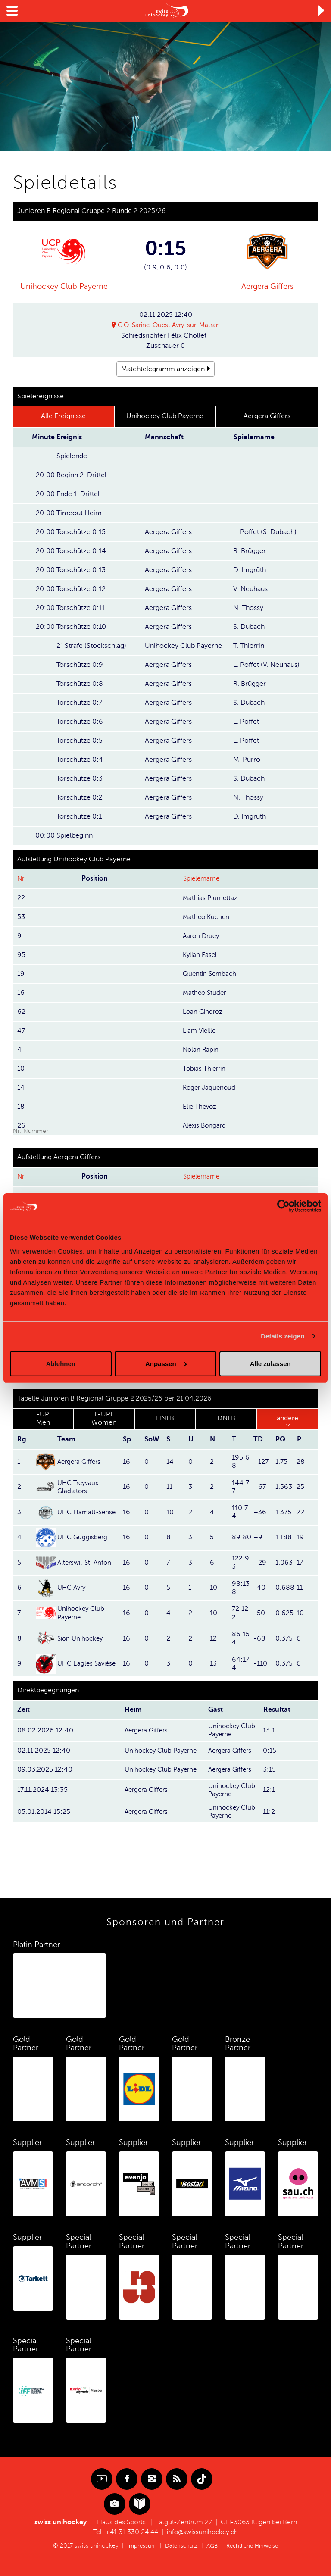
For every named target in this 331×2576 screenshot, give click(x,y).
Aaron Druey (202, 936)
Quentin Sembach (211, 974)
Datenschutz (179, 2546)
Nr (21, 879)
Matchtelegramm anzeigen (163, 369)
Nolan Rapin (201, 1050)
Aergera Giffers (267, 286)
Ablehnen (60, 1363)
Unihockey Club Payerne (64, 286)
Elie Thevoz (201, 1106)
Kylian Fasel (201, 955)
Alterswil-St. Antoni (87, 1563)
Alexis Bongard (206, 1125)
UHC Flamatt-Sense (88, 1512)
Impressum (138, 2546)
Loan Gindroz (204, 1012)
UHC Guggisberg (83, 1537)
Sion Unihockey (81, 1638)
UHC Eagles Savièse (88, 1664)
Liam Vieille (201, 1031)
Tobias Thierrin (205, 1068)
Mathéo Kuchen (207, 917)
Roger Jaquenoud (210, 1087)
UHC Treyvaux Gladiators (79, 1487)
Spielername (202, 879)
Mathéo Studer (205, 993)
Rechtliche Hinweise (254, 2546)
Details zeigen (282, 1336)
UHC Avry (72, 1588)
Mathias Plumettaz (211, 898)
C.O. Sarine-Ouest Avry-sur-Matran (169, 325)
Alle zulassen (270, 1363)
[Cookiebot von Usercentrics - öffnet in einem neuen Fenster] (283, 1206)
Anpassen (166, 1363)
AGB (211, 2546)
